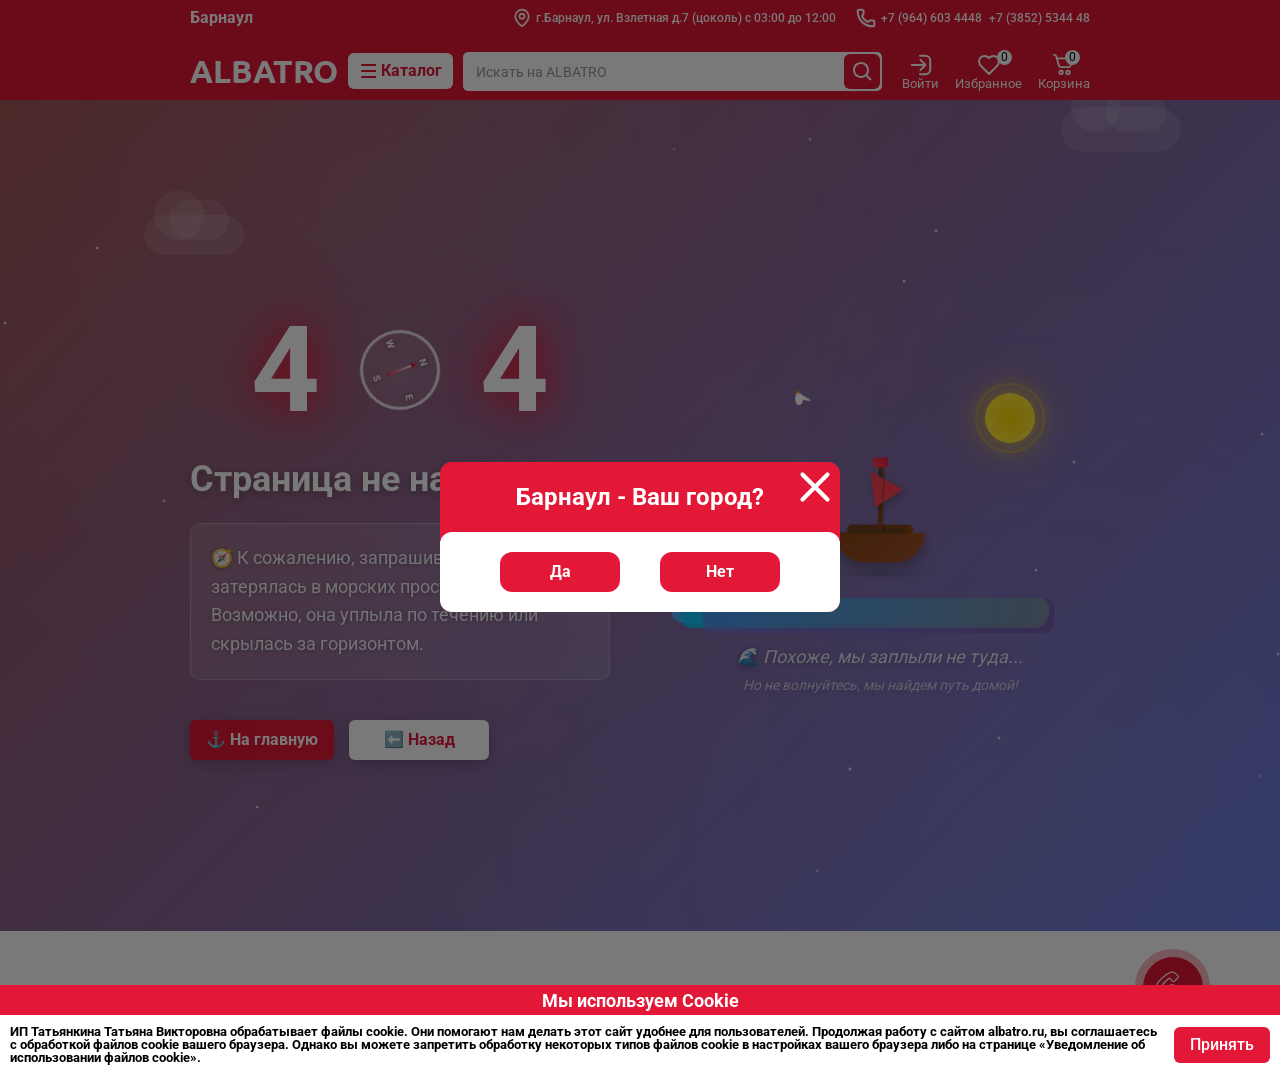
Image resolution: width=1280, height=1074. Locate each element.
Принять (1222, 1044)
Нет (720, 571)
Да (560, 571)
